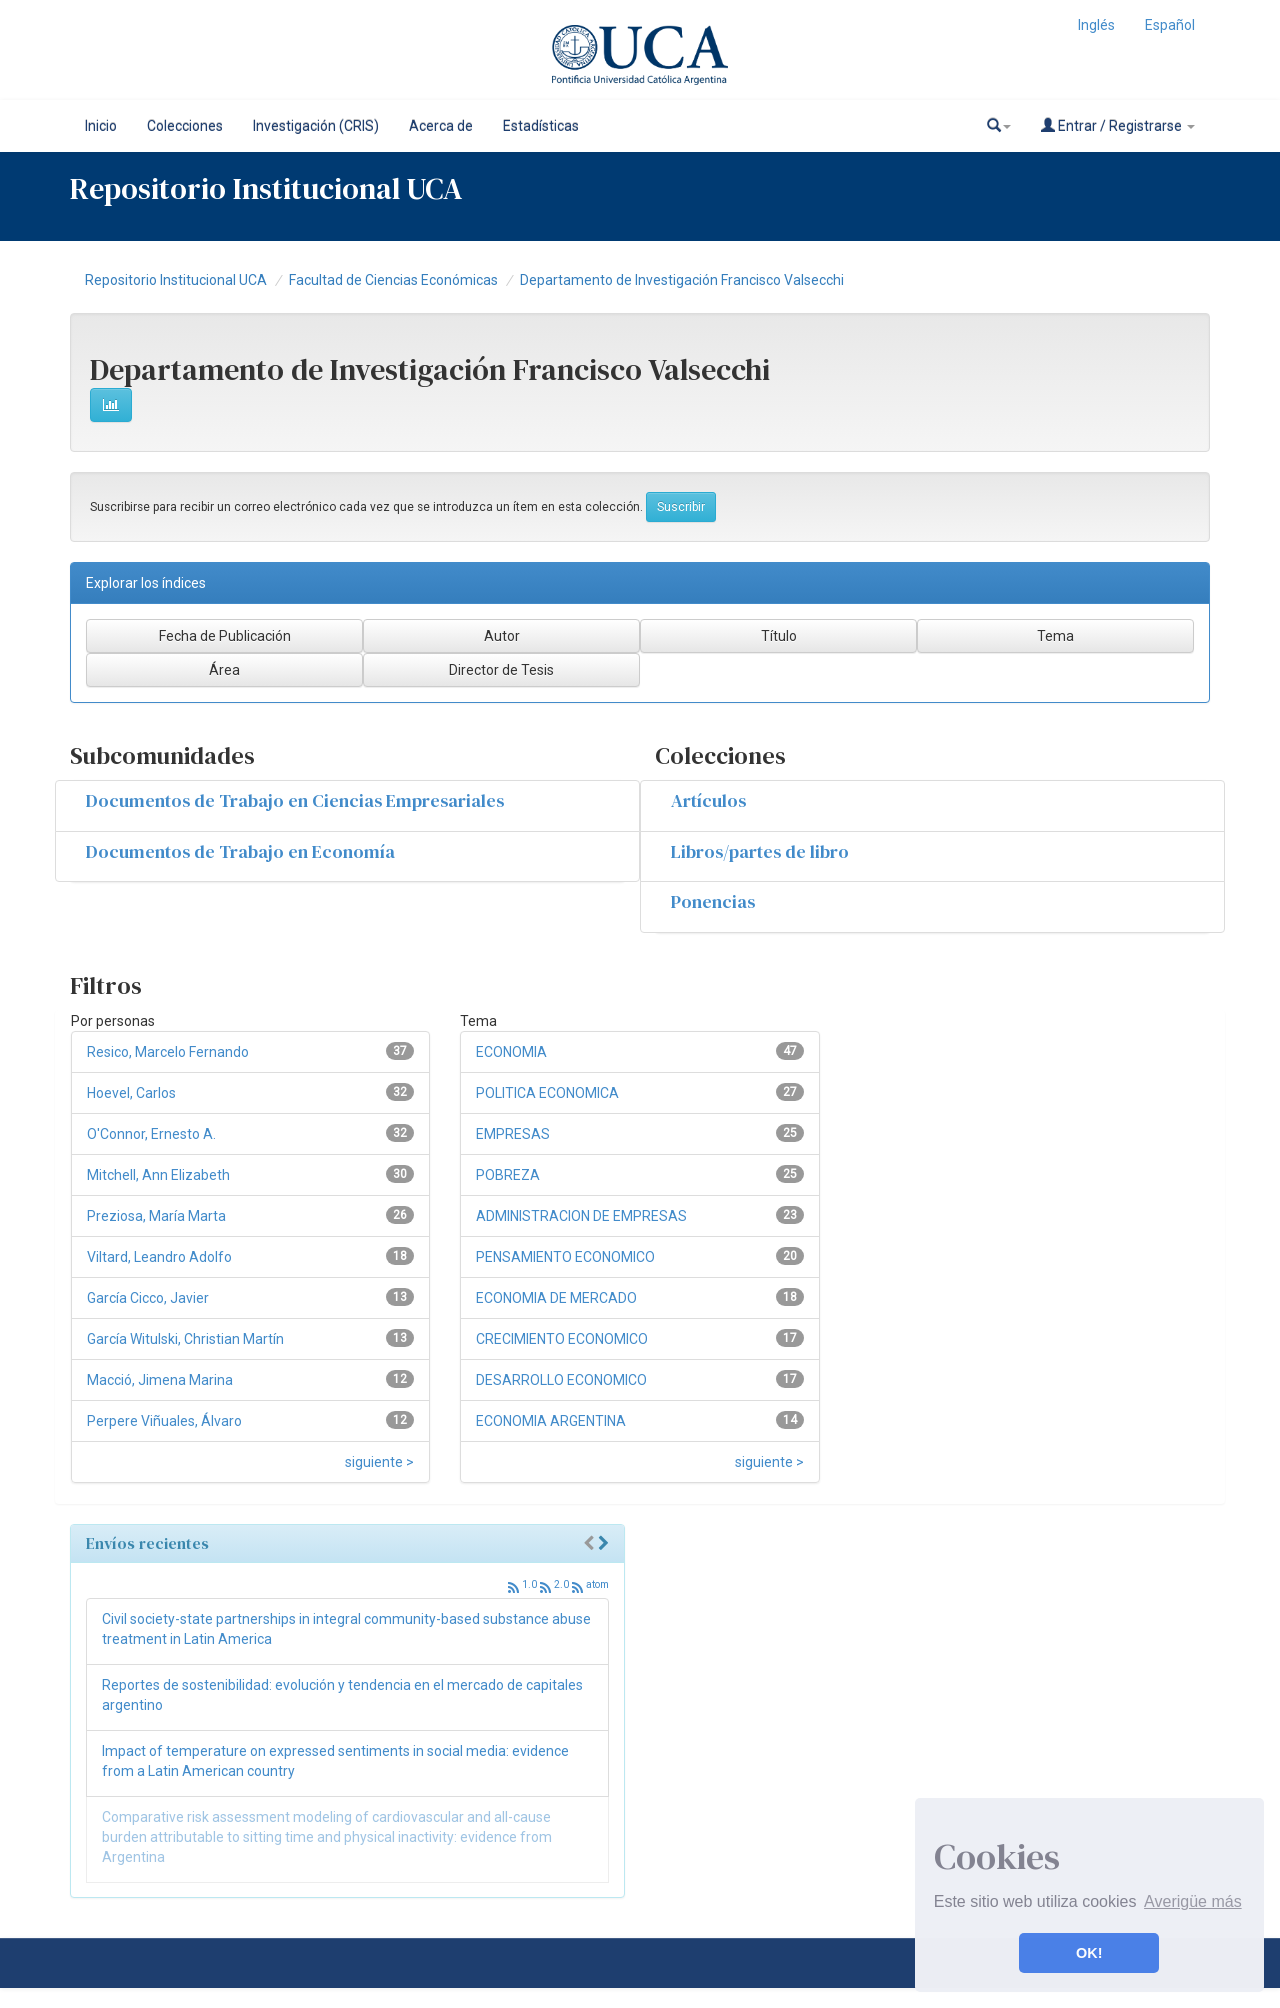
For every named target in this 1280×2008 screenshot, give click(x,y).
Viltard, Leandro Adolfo (159, 1257)
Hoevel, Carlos (131, 1093)
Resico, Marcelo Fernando (168, 1052)
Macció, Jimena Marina (160, 1380)
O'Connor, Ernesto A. (151, 1134)
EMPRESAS (513, 1134)
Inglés (1096, 25)
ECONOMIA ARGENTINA (551, 1421)
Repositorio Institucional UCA (176, 280)
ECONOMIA (511, 1052)
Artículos (708, 800)
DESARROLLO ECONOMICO (561, 1380)
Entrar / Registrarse (1118, 125)
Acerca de (441, 126)
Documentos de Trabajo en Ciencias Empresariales (295, 800)
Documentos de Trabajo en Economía (240, 851)
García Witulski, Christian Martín (185, 1339)
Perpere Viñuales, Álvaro (164, 1421)
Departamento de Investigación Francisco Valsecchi (682, 280)
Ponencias (713, 901)
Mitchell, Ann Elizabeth (158, 1175)
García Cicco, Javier (148, 1298)
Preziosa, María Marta (156, 1216)
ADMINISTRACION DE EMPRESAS (581, 1216)
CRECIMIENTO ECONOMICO (562, 1339)
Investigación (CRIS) (316, 126)
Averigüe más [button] (1193, 1901)
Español (1170, 25)
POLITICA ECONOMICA (547, 1093)
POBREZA (508, 1175)
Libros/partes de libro (760, 851)
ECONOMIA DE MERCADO (556, 1298)
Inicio (101, 126)
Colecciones (185, 126)
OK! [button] (1089, 1953)
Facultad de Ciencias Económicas (393, 280)
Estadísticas (541, 126)
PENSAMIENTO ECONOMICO (565, 1257)
